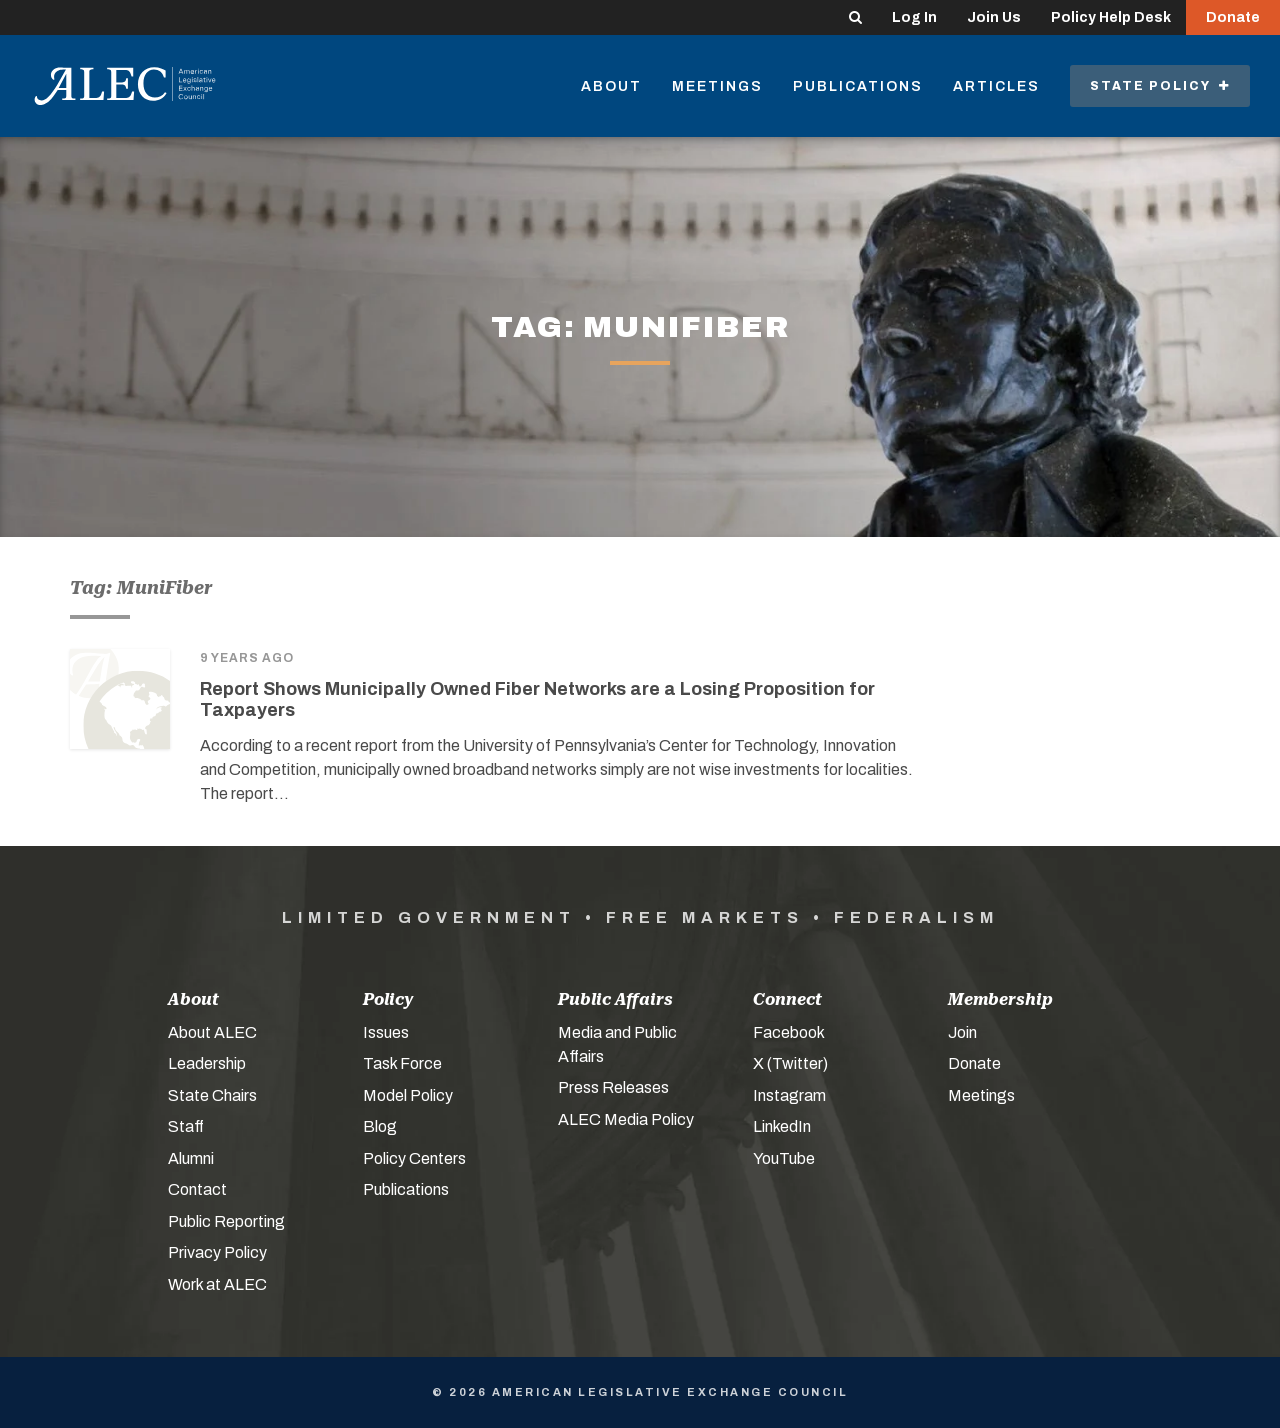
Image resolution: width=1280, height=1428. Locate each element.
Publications (858, 86)
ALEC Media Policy (626, 1119)
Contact (197, 1189)
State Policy (1160, 86)
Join (962, 1032)
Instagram (789, 1095)
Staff (186, 1126)
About (611, 86)
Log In (914, 17)
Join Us (994, 17)
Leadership (207, 1063)
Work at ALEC (217, 1284)
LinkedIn (782, 1126)
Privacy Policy (217, 1252)
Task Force (402, 1063)
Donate (1233, 17)
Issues (386, 1032)
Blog (380, 1126)
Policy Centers (414, 1158)
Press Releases (613, 1087)
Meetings (717, 86)
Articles (996, 86)
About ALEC (212, 1032)
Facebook (789, 1032)
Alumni (191, 1158)
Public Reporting (226, 1221)
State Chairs (212, 1095)
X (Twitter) (790, 1063)
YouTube (784, 1158)
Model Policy (408, 1095)
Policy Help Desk (1111, 17)
